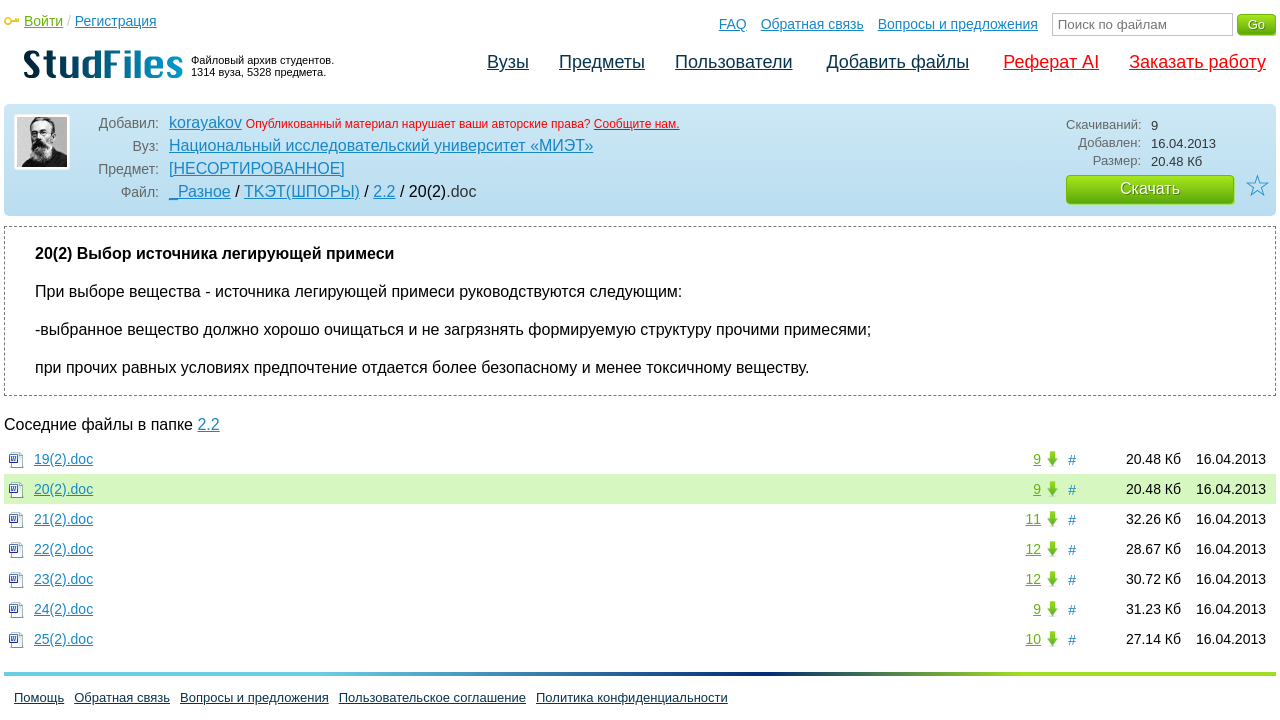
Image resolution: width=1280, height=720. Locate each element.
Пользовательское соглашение (432, 697)
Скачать (1150, 188)
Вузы (508, 62)
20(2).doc (63, 489)
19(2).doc (63, 459)
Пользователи (733, 62)
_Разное (200, 191)
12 (1033, 549)
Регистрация (116, 21)
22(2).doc (63, 549)
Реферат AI (1051, 62)
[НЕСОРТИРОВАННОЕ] (257, 168)
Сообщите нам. (637, 124)
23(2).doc (63, 579)
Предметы (602, 62)
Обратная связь (812, 24)
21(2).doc (63, 519)
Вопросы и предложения (958, 24)
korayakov (205, 122)
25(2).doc (63, 639)
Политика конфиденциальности (632, 697)
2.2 (384, 191)
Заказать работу (1197, 62)
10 (1033, 639)
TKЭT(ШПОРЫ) (302, 191)
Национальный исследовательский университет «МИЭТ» (381, 145)
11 (1033, 519)
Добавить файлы (897, 62)
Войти (43, 21)
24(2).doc (63, 609)
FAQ (733, 24)
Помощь (39, 697)
